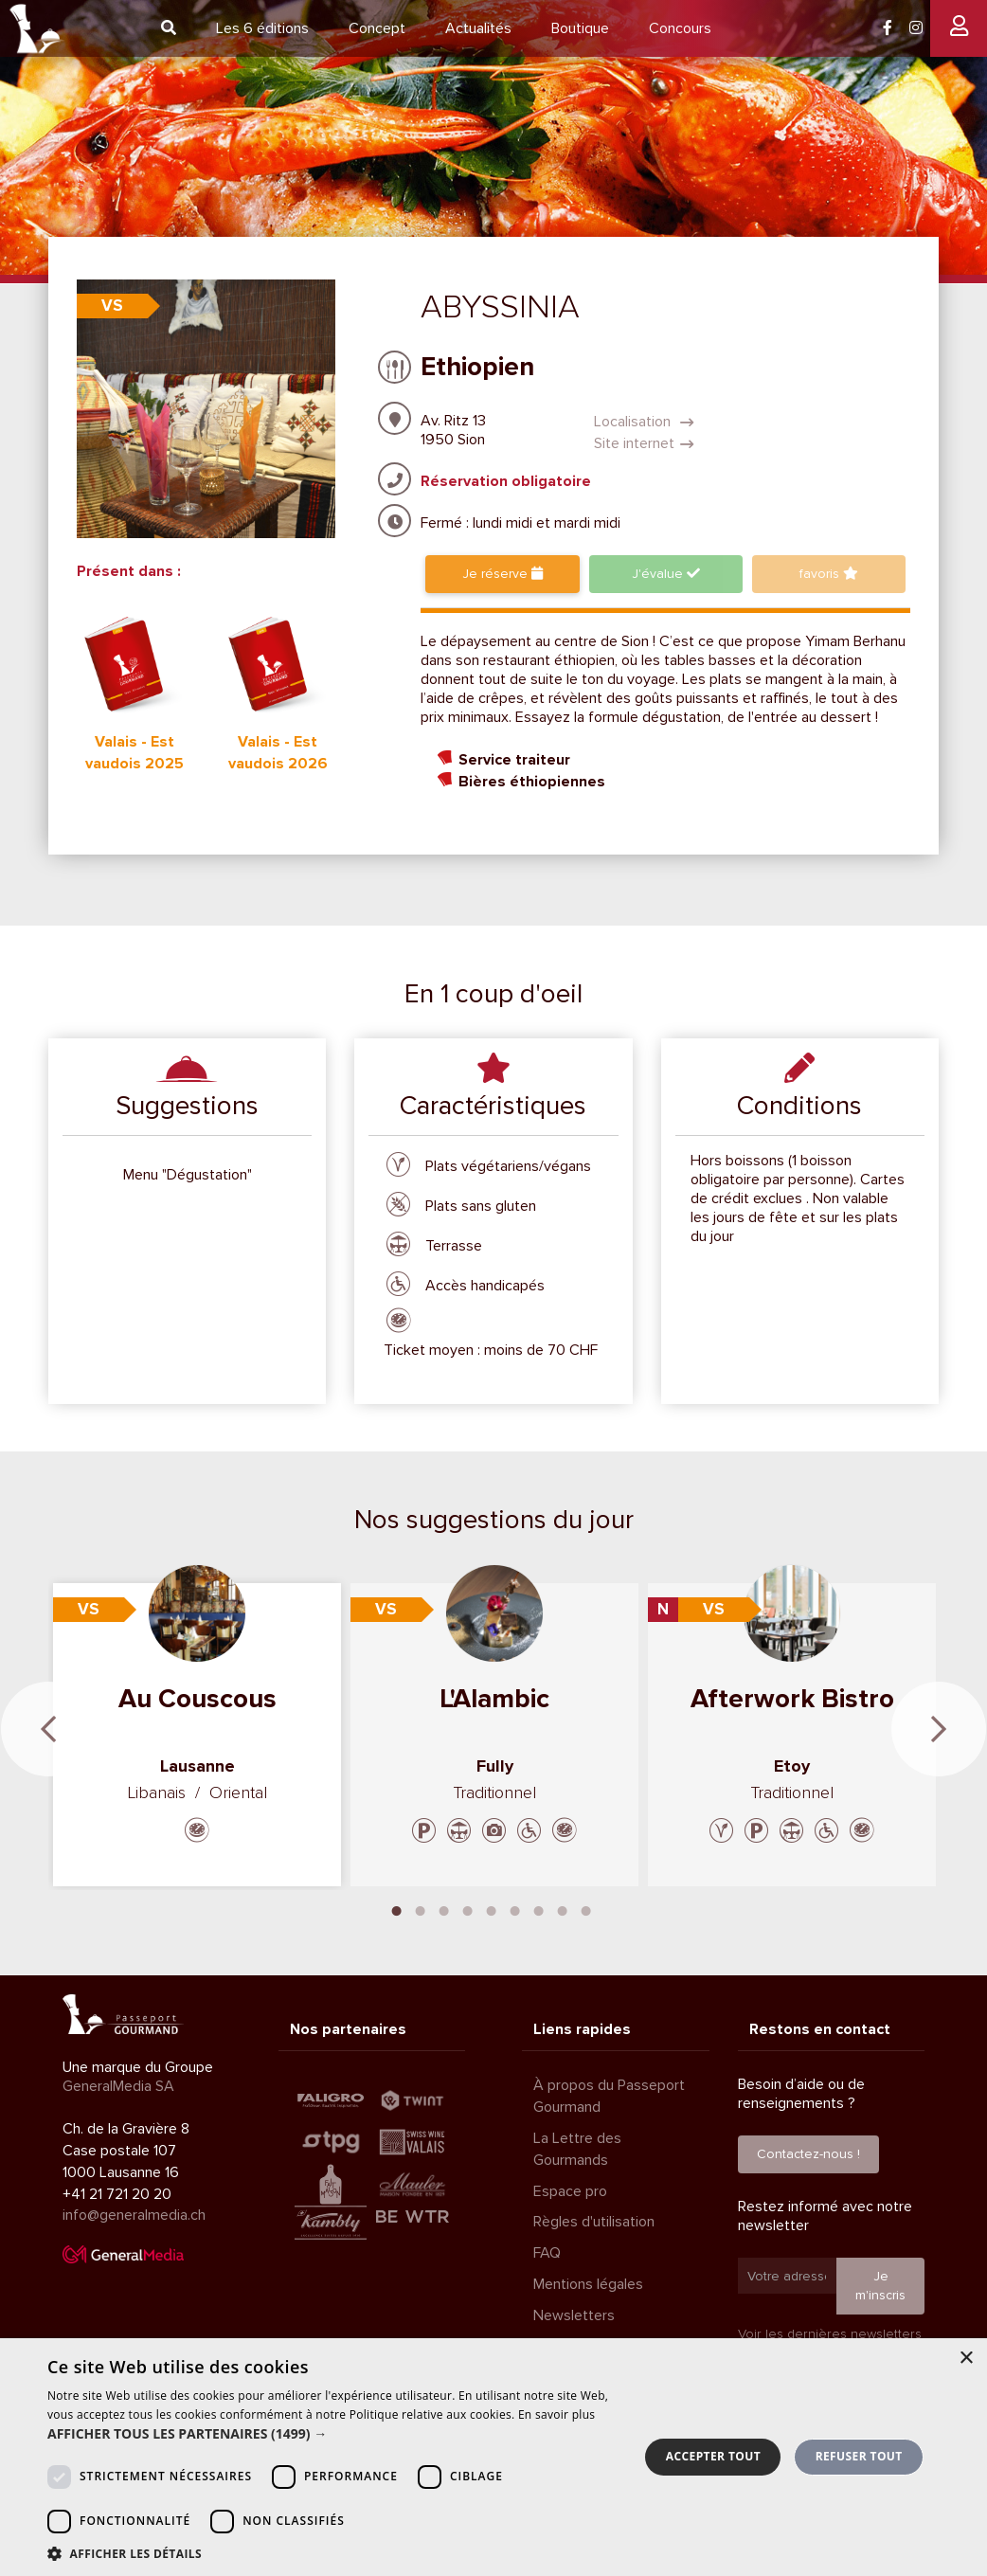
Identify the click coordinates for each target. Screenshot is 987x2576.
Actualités (478, 28)
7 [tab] (538, 1909)
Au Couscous (197, 1699)
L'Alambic (494, 1699)
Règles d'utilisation (594, 2221)
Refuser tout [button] (859, 2456)
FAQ (547, 2252)
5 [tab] (491, 1909)
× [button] (966, 2358)
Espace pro (570, 2191)
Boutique (580, 28)
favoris (828, 574)
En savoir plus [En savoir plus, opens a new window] (556, 2414)
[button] (334, 2433)
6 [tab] (515, 1909)
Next (938, 1729)
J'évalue (666, 574)
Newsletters (574, 2315)
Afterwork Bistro (792, 1699)
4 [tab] (467, 1909)
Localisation (644, 421)
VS (112, 305)
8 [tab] (562, 1909)
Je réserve (502, 574)
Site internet (644, 443)
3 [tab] (444, 1909)
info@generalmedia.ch (134, 2215)
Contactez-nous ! (808, 2154)
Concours (680, 28)
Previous (48, 1729)
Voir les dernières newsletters (830, 2334)
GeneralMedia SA (118, 2086)
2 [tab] (420, 1909)
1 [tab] (396, 1909)
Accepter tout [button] (713, 2456)
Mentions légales (588, 2284)
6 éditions (262, 28)
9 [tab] (586, 1909)
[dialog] (493, 2457)
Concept (377, 28)
